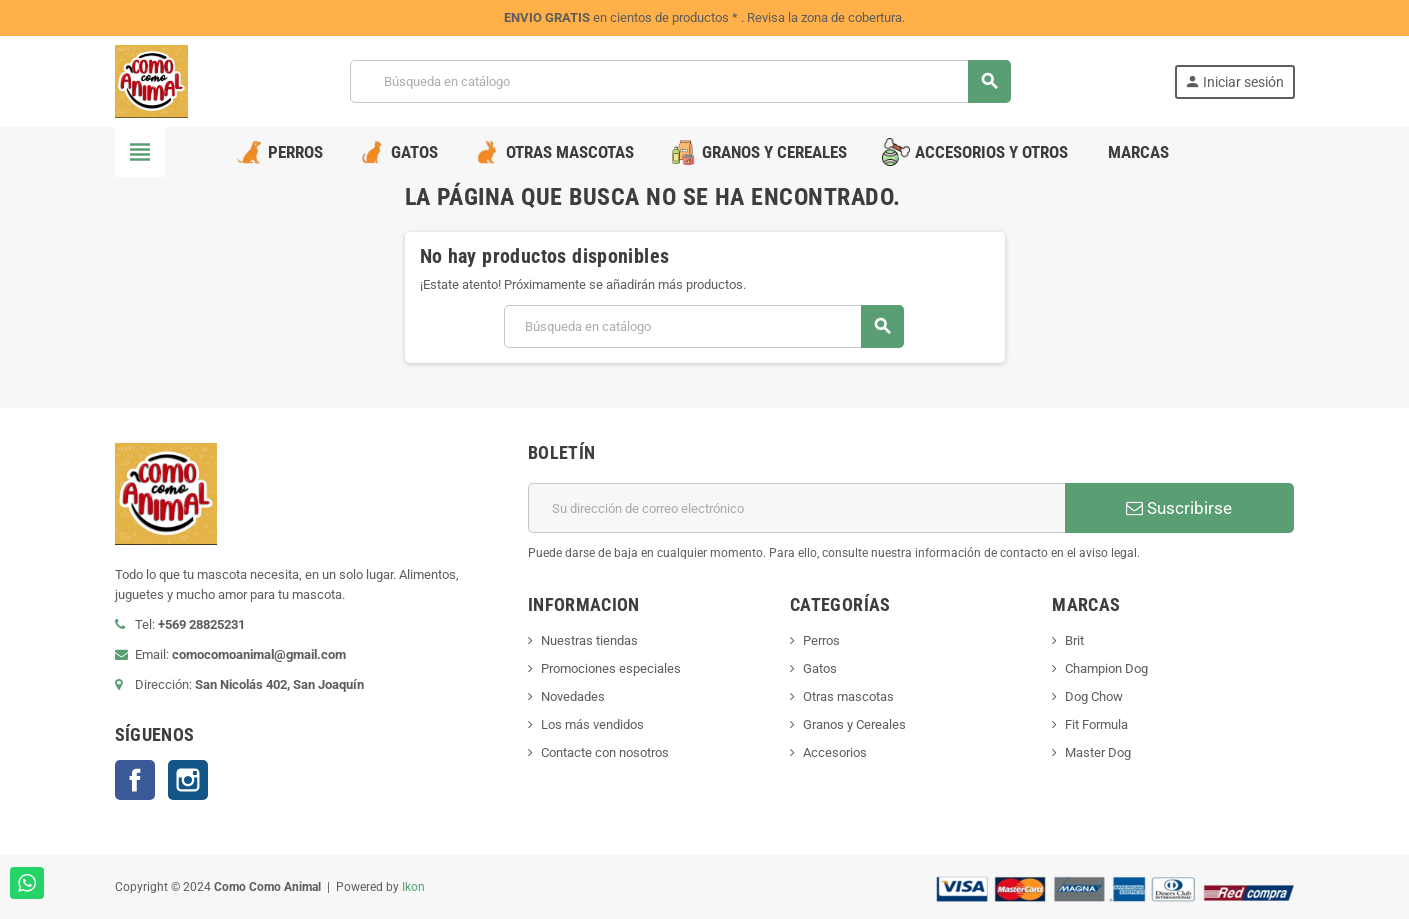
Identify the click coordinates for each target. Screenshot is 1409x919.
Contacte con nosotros (605, 752)
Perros (821, 640)
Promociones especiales (611, 668)
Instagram (188, 780)
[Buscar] (680, 81)
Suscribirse (1179, 508)
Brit (1074, 640)
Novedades (573, 696)
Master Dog (1098, 752)
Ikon (413, 887)
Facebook (135, 780)
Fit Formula (1096, 724)
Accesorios (835, 752)
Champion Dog (1106, 668)
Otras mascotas (848, 696)
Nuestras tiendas (589, 640)
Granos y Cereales (854, 724)
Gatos (820, 668)
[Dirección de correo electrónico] (796, 508)
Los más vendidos (592, 724)
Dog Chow (1094, 696)
